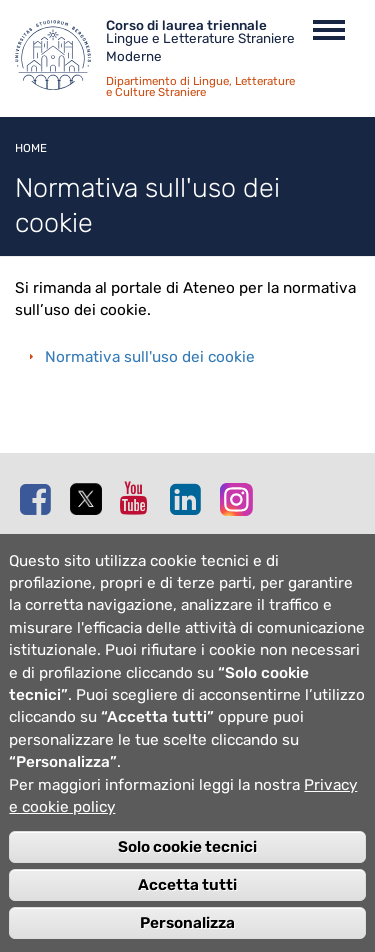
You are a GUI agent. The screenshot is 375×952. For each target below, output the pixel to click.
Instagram (240, 498)
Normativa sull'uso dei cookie (150, 357)
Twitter (90, 500)
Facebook (40, 499)
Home (31, 148)
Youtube (140, 498)
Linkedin (190, 499)
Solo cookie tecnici (187, 875)
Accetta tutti (187, 913)
